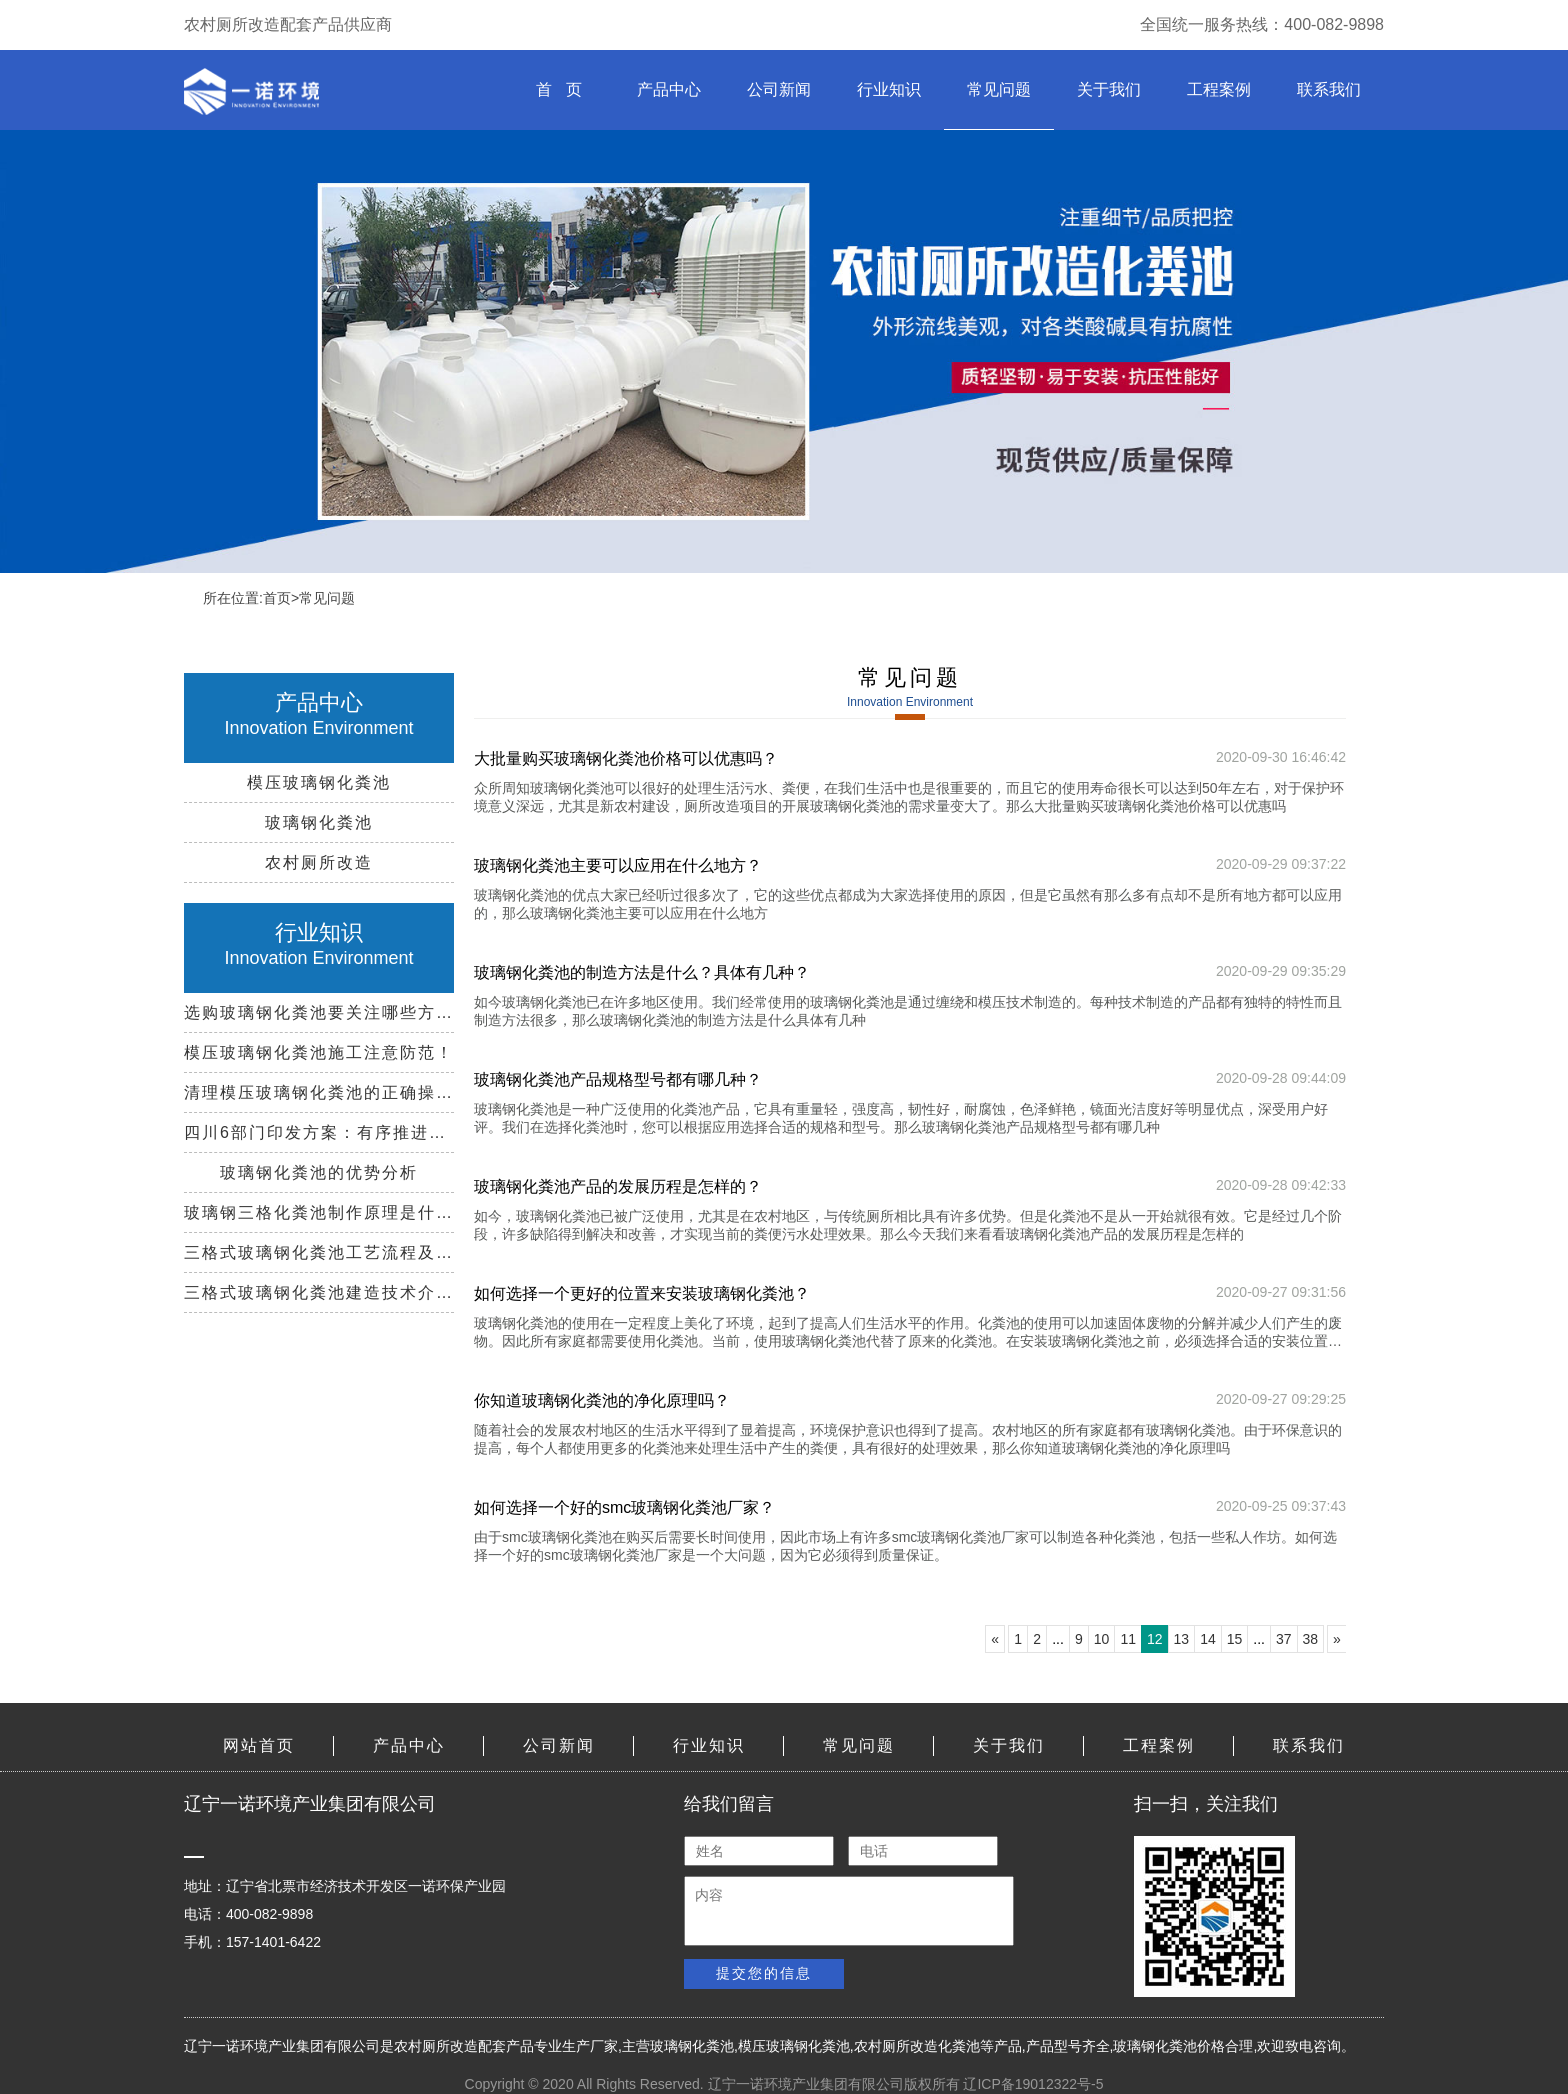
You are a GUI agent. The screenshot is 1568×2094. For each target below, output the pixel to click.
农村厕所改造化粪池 (917, 2046)
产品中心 (669, 89)
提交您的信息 (764, 1973)
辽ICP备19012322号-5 (1033, 2084)
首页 (277, 598)
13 (1182, 1639)
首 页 (558, 89)
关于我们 (1109, 89)
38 (1311, 1639)
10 (1102, 1639)
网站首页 (259, 1745)
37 (1284, 1639)
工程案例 (1219, 89)
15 (1235, 1639)
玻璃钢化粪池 (692, 2046)
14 (1208, 1639)
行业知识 (889, 89)
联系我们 (1329, 89)
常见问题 (999, 89)
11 (1128, 1639)
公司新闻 (779, 89)
